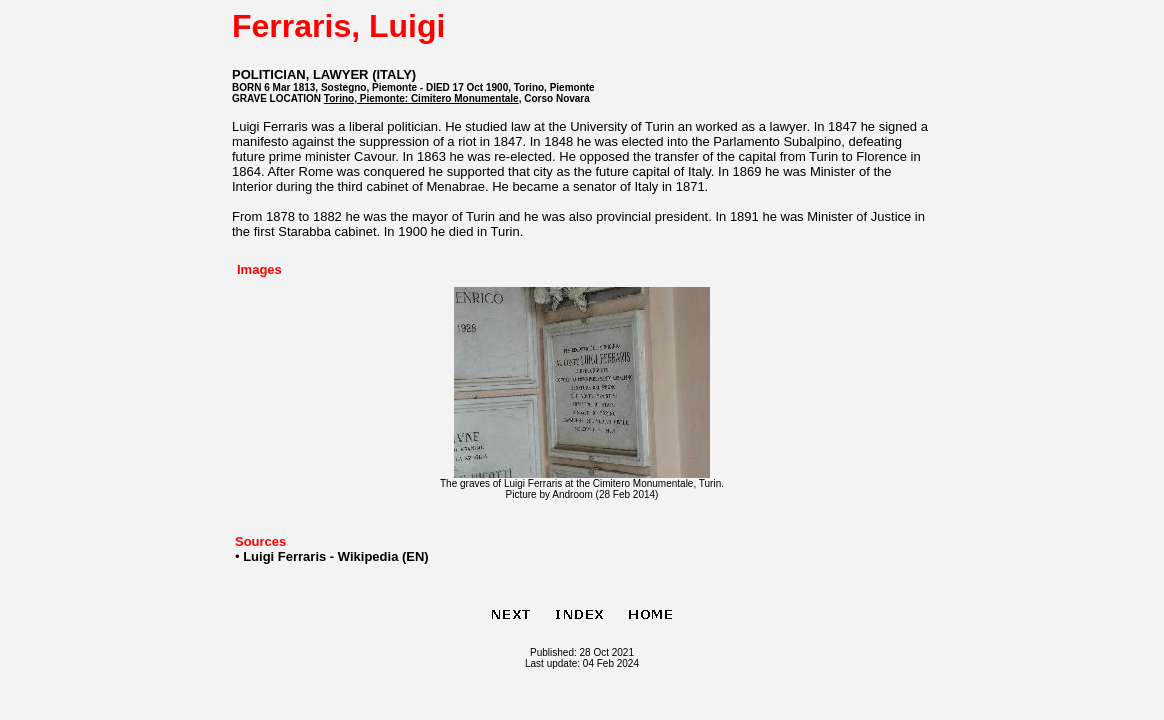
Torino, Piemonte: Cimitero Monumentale (421, 98)
